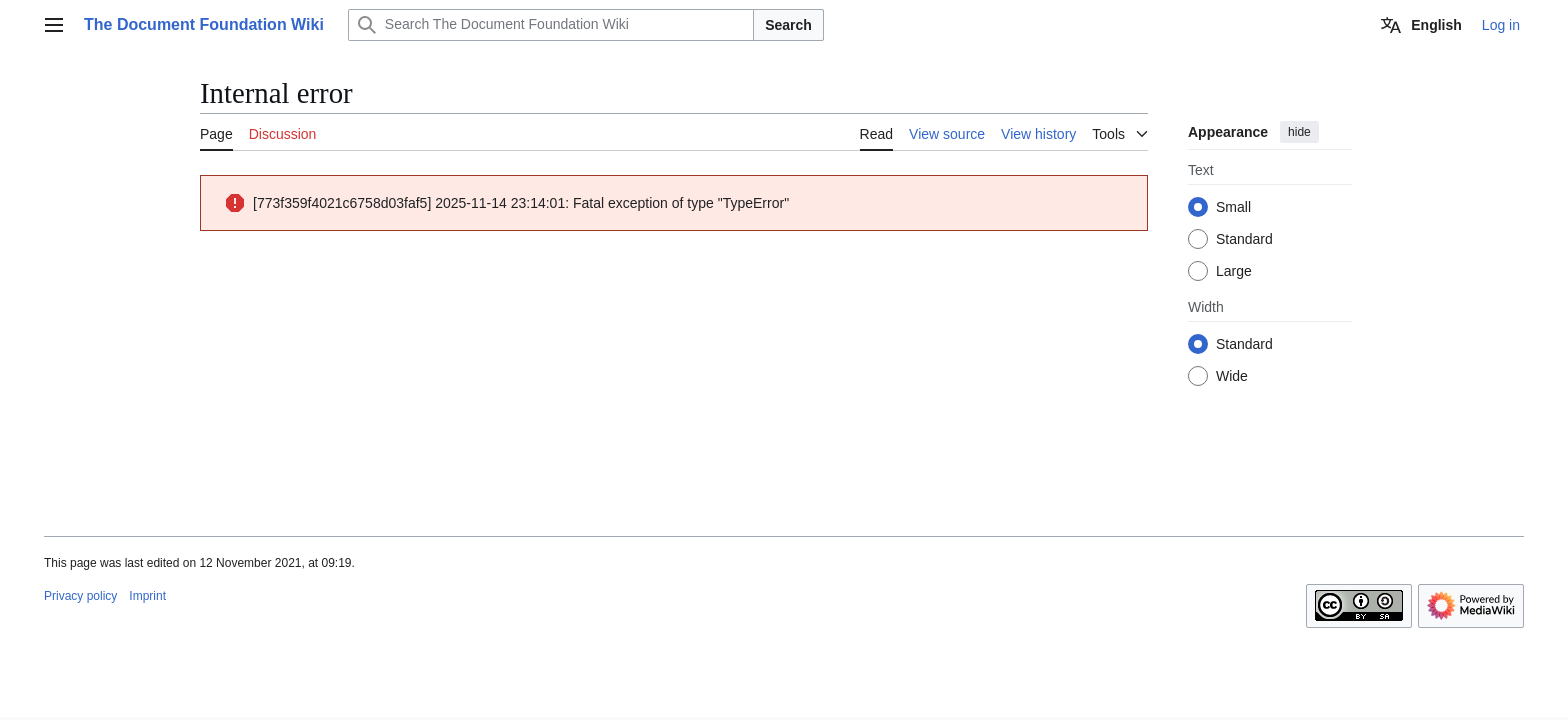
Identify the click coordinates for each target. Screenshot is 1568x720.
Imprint (147, 596)
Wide (1232, 376)
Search (788, 25)
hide (1299, 132)
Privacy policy (80, 596)
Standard (1244, 239)
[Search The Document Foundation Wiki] (551, 25)
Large (1234, 271)
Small (1233, 207)
